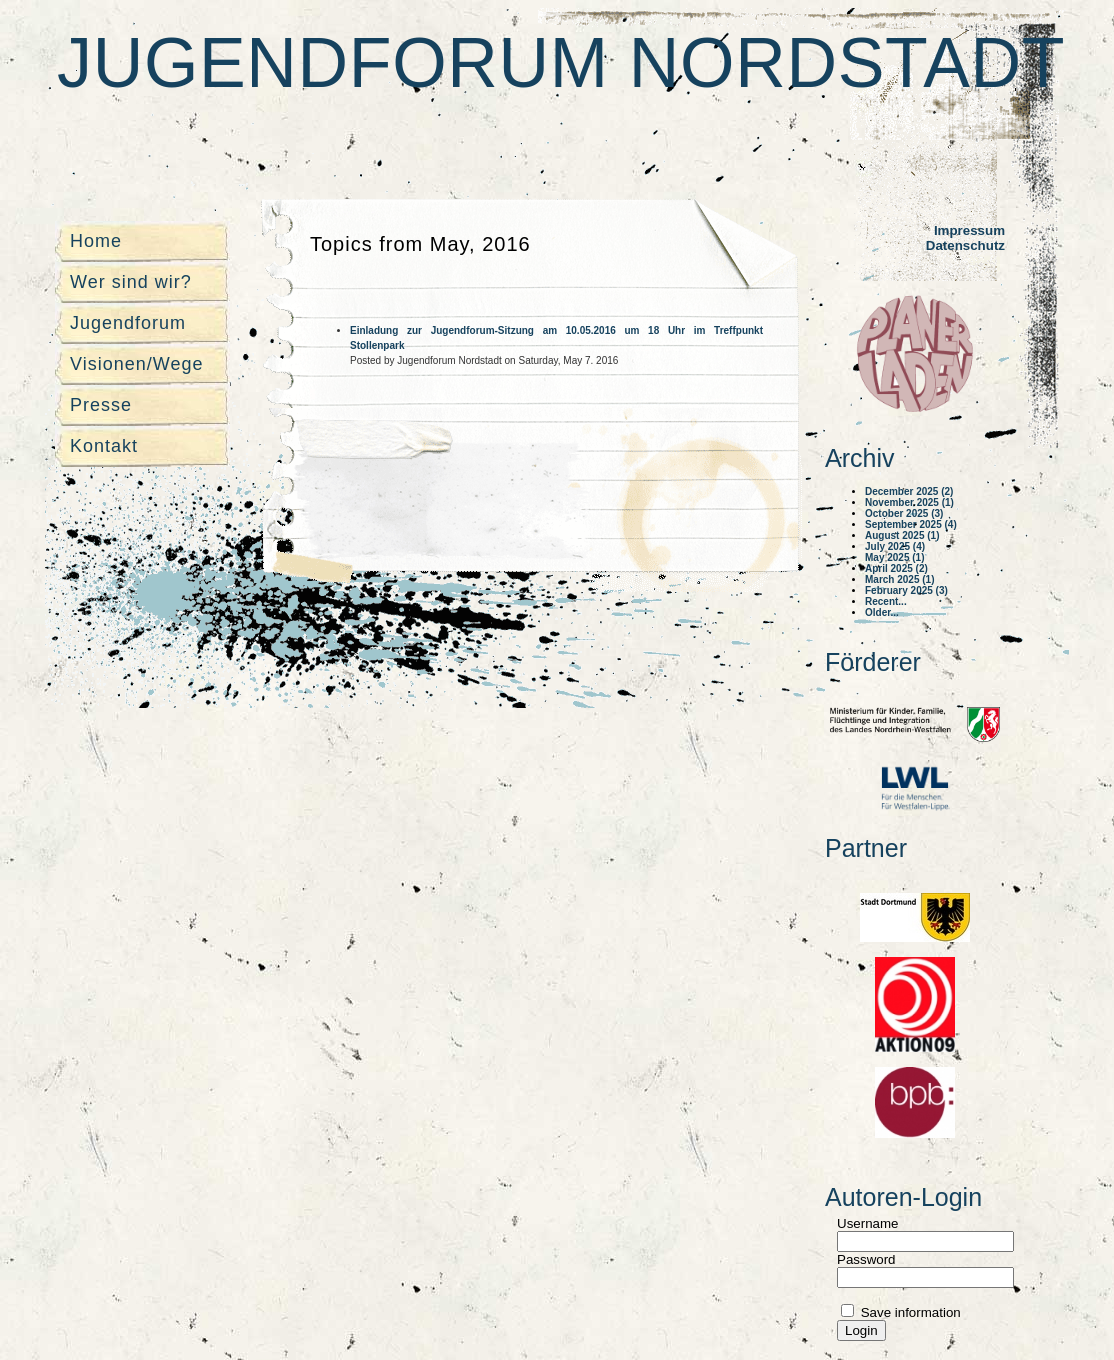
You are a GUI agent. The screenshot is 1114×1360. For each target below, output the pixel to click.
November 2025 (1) (909, 502)
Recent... (886, 601)
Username (867, 1223)
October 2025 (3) (904, 513)
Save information (909, 1312)
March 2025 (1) (899, 579)
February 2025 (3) (906, 590)
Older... (882, 612)
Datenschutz (965, 245)
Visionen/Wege (136, 364)
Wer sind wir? (131, 282)
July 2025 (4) (895, 546)
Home (96, 241)
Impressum (969, 230)
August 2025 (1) (902, 535)
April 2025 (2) (896, 568)
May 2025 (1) (894, 557)
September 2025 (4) (911, 524)
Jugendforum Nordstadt (561, 63)
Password (866, 1259)
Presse (101, 405)
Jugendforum (128, 323)
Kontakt (104, 446)
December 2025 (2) (909, 491)
